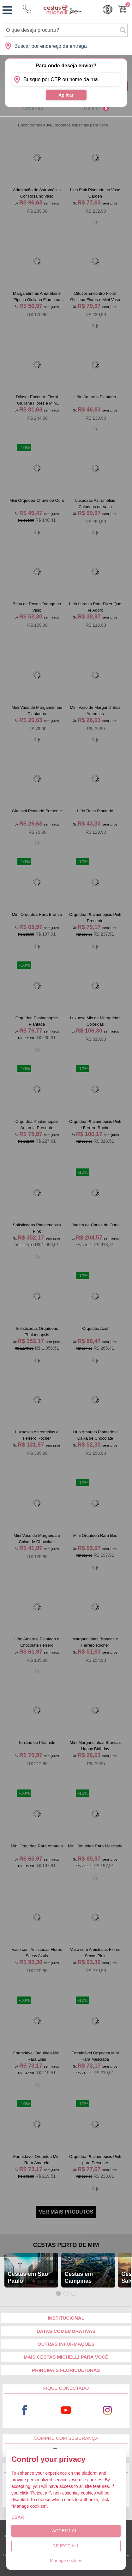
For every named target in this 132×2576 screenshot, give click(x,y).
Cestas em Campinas (78, 2277)
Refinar (96, 108)
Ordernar (33, 108)
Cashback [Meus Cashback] (107, 9)
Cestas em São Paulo (28, 2277)
